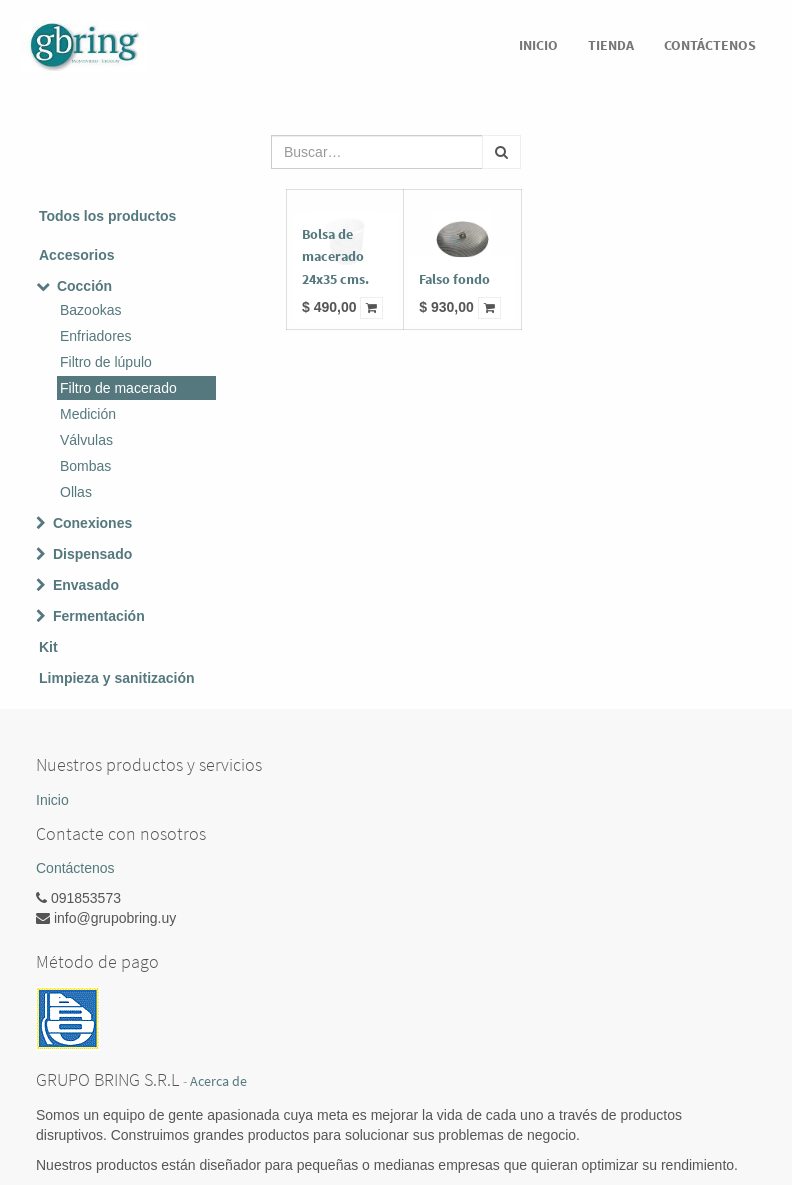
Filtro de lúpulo (106, 362)
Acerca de (218, 1081)
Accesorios (76, 255)
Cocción (84, 286)
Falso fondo (454, 279)
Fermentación (99, 616)
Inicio (52, 800)
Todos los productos (107, 216)
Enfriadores (96, 336)
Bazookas (90, 310)
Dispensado (92, 554)
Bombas (85, 466)
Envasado (86, 585)
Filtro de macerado (118, 388)
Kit (48, 647)
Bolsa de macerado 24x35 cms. (335, 256)
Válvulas (86, 440)
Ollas (76, 492)
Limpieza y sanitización (117, 678)
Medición (88, 414)
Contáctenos (75, 868)
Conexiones (92, 523)
